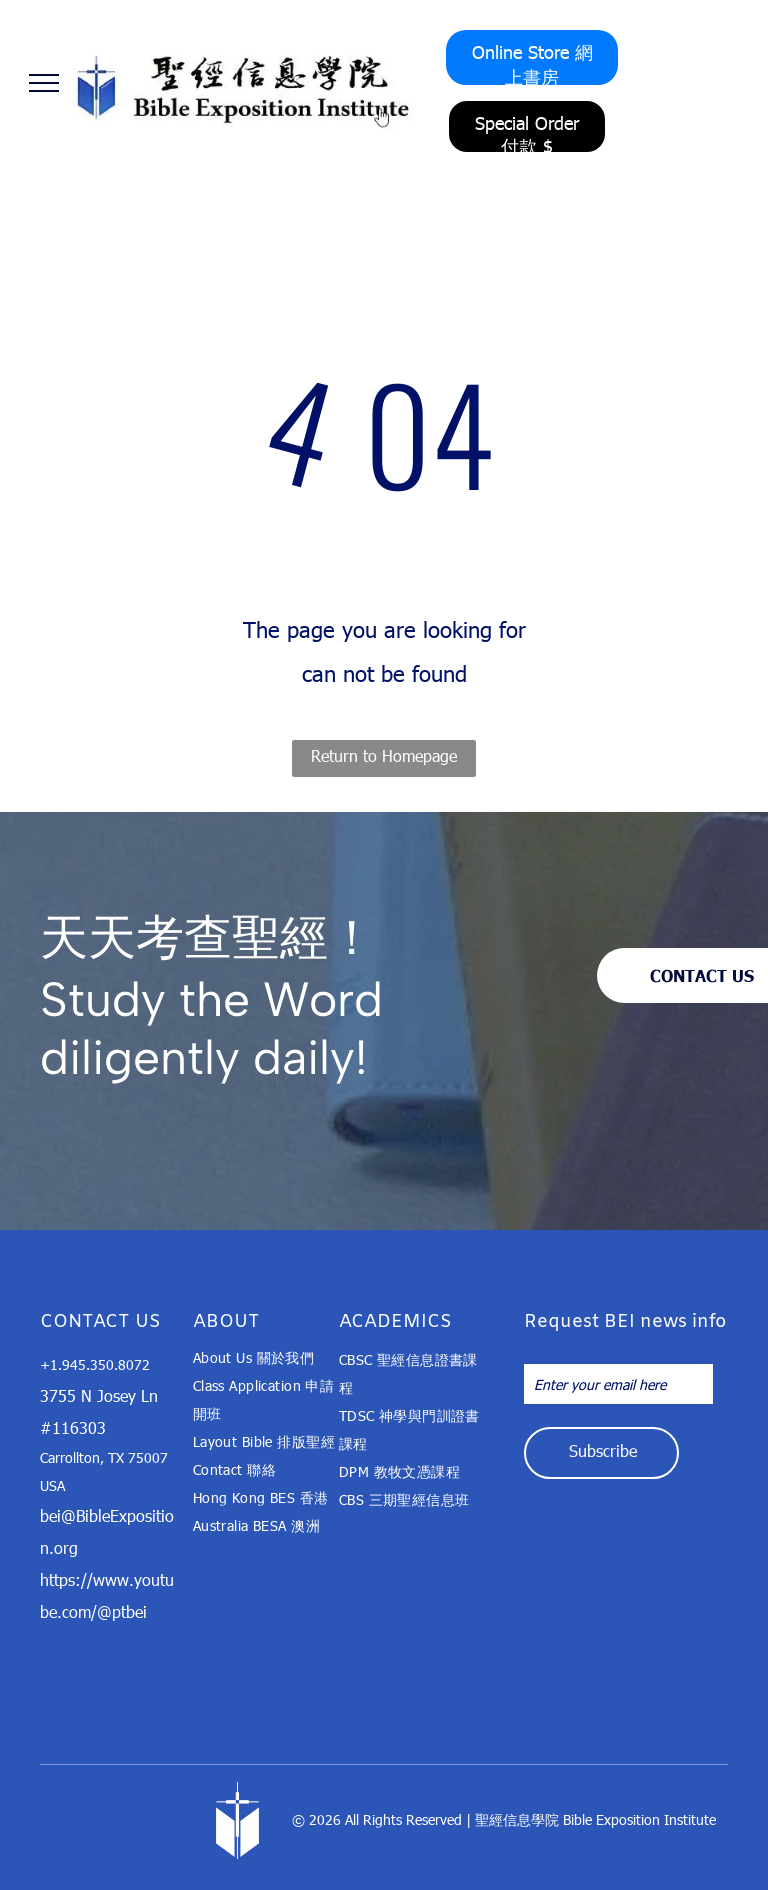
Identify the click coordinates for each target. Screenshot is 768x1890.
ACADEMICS (395, 1322)
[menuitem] (265, 1358)
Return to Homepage (384, 755)
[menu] (44, 83)
